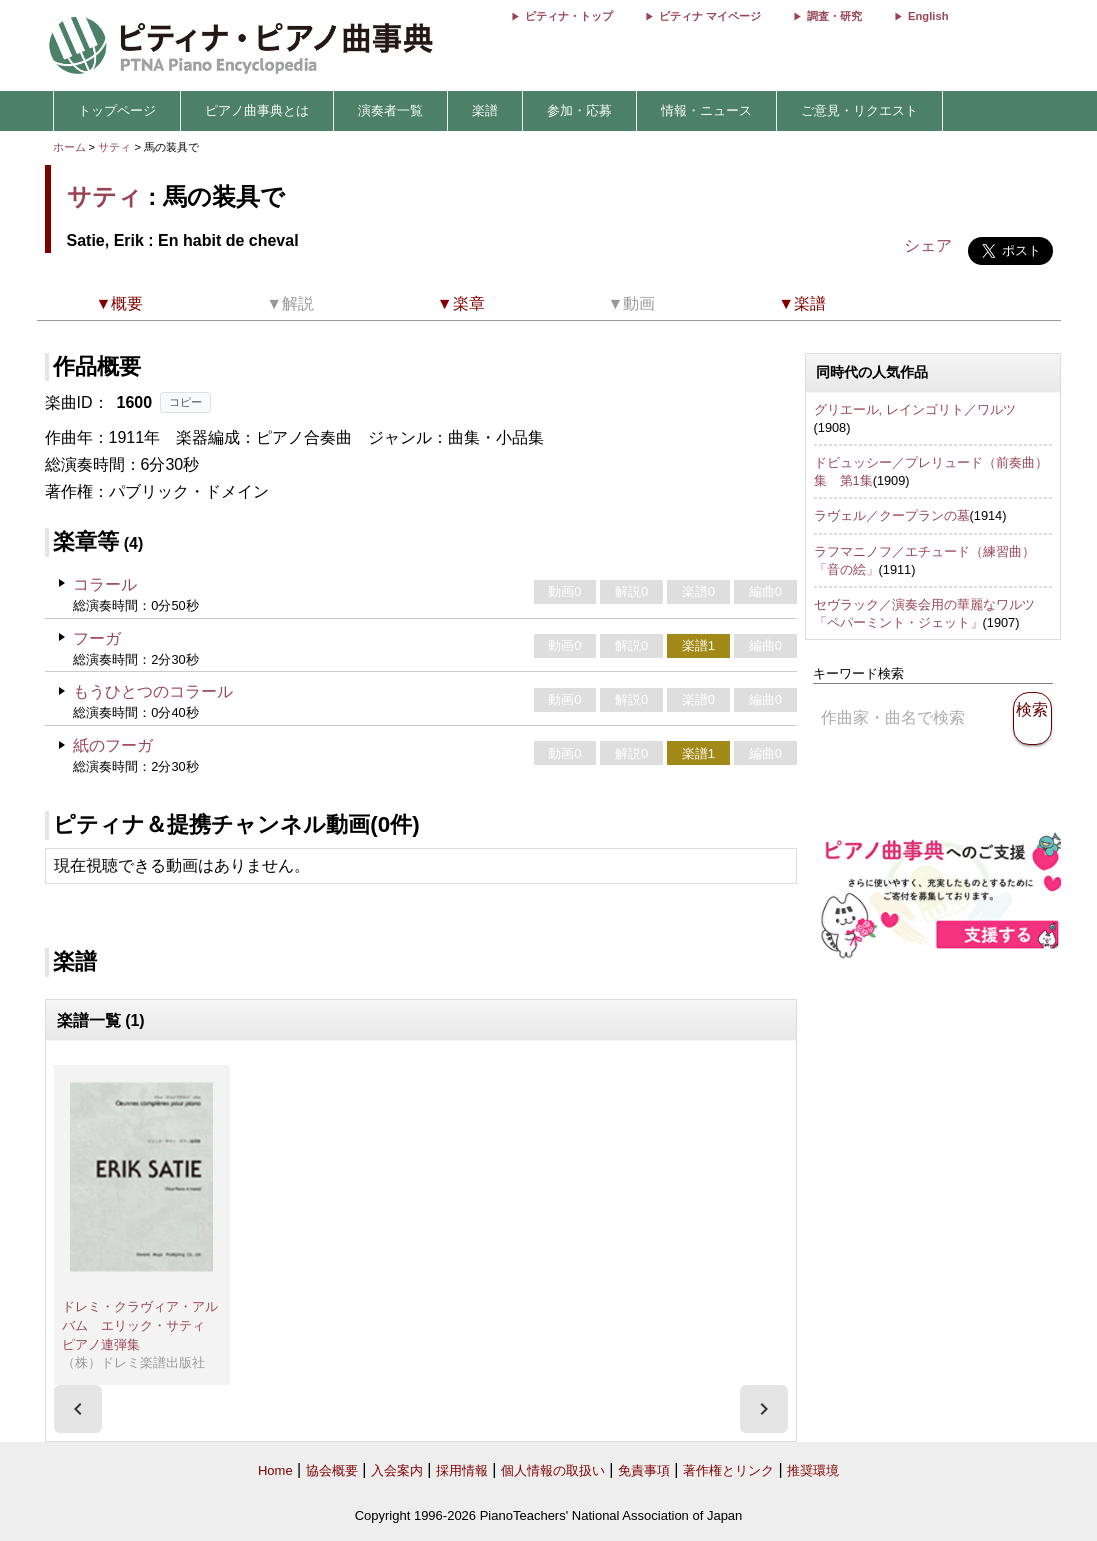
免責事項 (644, 1470)
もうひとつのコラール (153, 691)
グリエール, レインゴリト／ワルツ (915, 409)
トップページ (117, 110)
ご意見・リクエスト (859, 110)
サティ (114, 147)
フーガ (97, 638)
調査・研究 (834, 16)
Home (275, 1470)
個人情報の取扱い (553, 1470)
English (928, 16)
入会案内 (397, 1470)
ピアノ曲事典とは (257, 110)
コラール (105, 584)
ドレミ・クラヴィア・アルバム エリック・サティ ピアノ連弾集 (140, 1325)
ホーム (69, 147)
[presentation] (78, 1409)
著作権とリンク (728, 1470)
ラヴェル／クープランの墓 (892, 515)
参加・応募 (579, 110)
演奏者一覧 (390, 110)
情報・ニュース (706, 110)
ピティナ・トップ (569, 16)
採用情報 (462, 1470)
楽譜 (485, 110)
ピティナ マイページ (710, 16)
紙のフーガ (113, 745)
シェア (928, 245)
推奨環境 (813, 1470)
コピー (185, 402)
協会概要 (332, 1470)
